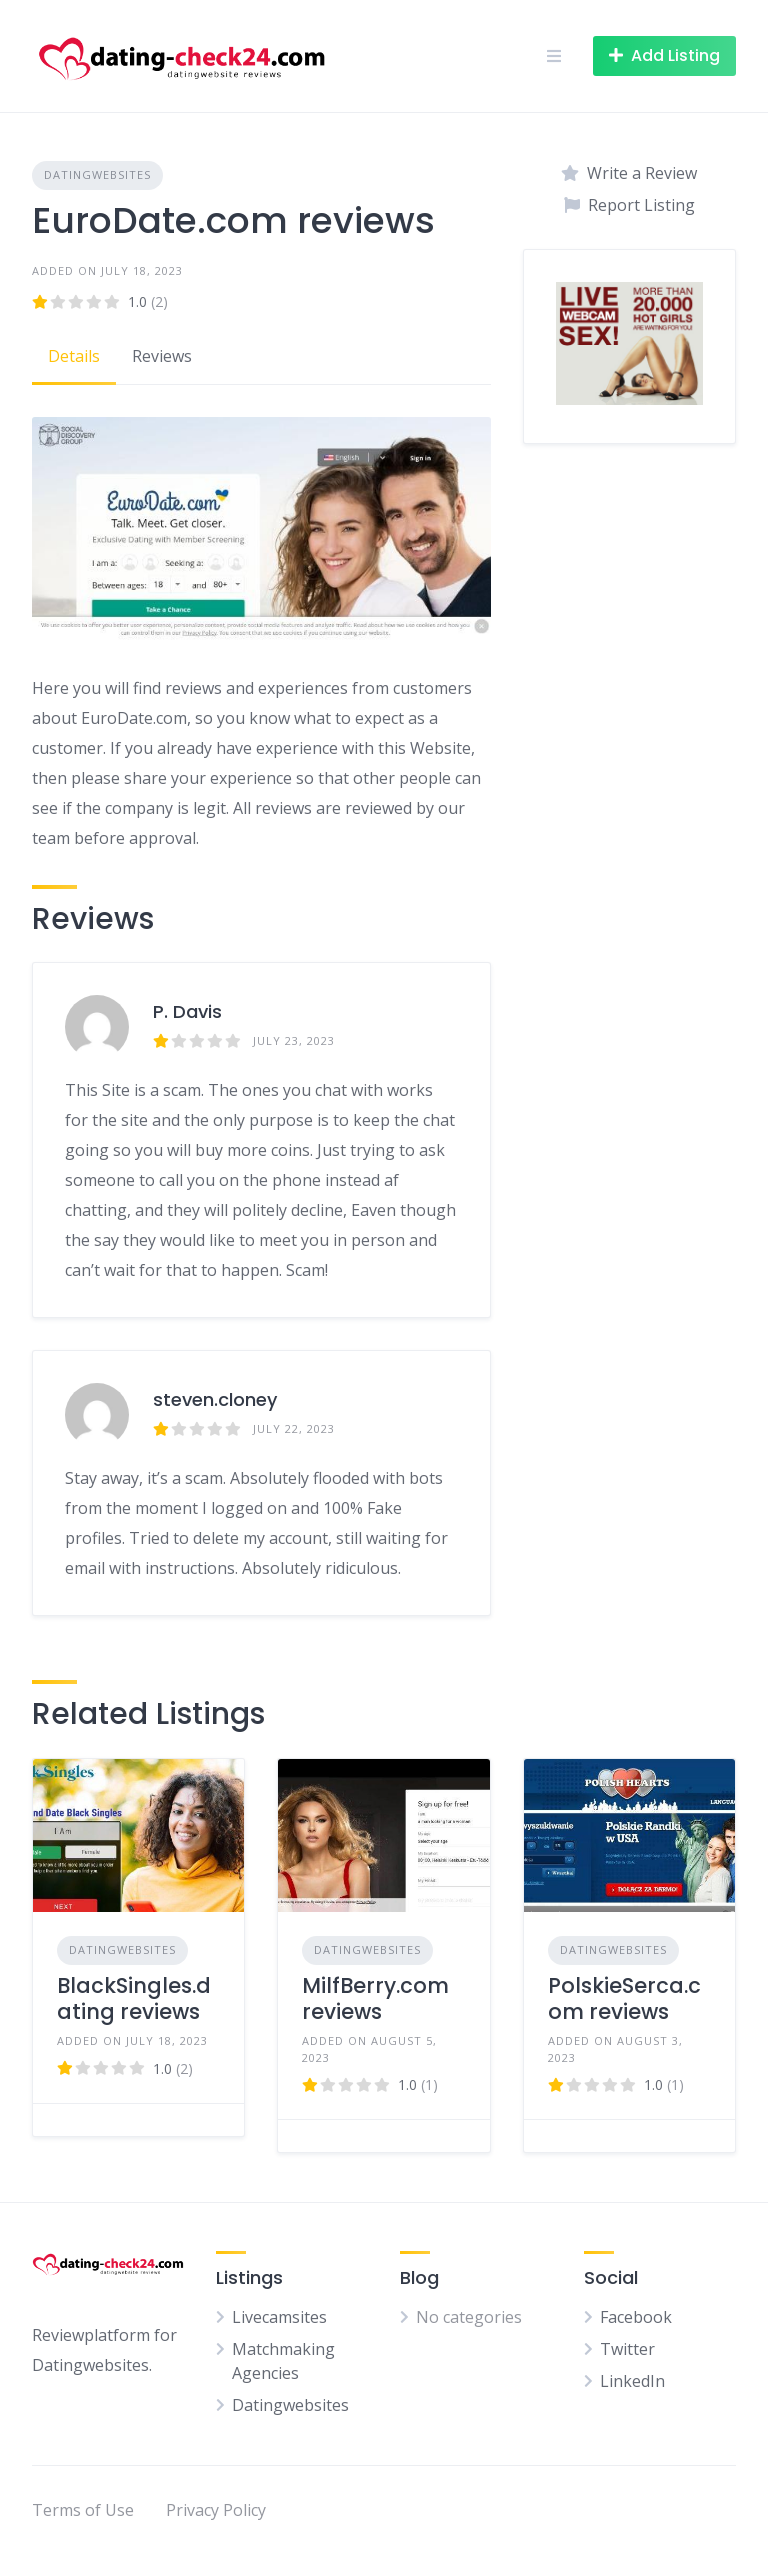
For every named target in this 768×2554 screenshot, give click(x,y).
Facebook (636, 2317)
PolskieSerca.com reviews (624, 1998)
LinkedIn (632, 2381)
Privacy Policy (216, 2510)
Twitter (627, 2349)
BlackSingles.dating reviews (134, 1998)
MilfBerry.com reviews (375, 1998)
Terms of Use (83, 2510)
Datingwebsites (97, 174)
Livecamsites (279, 2317)
